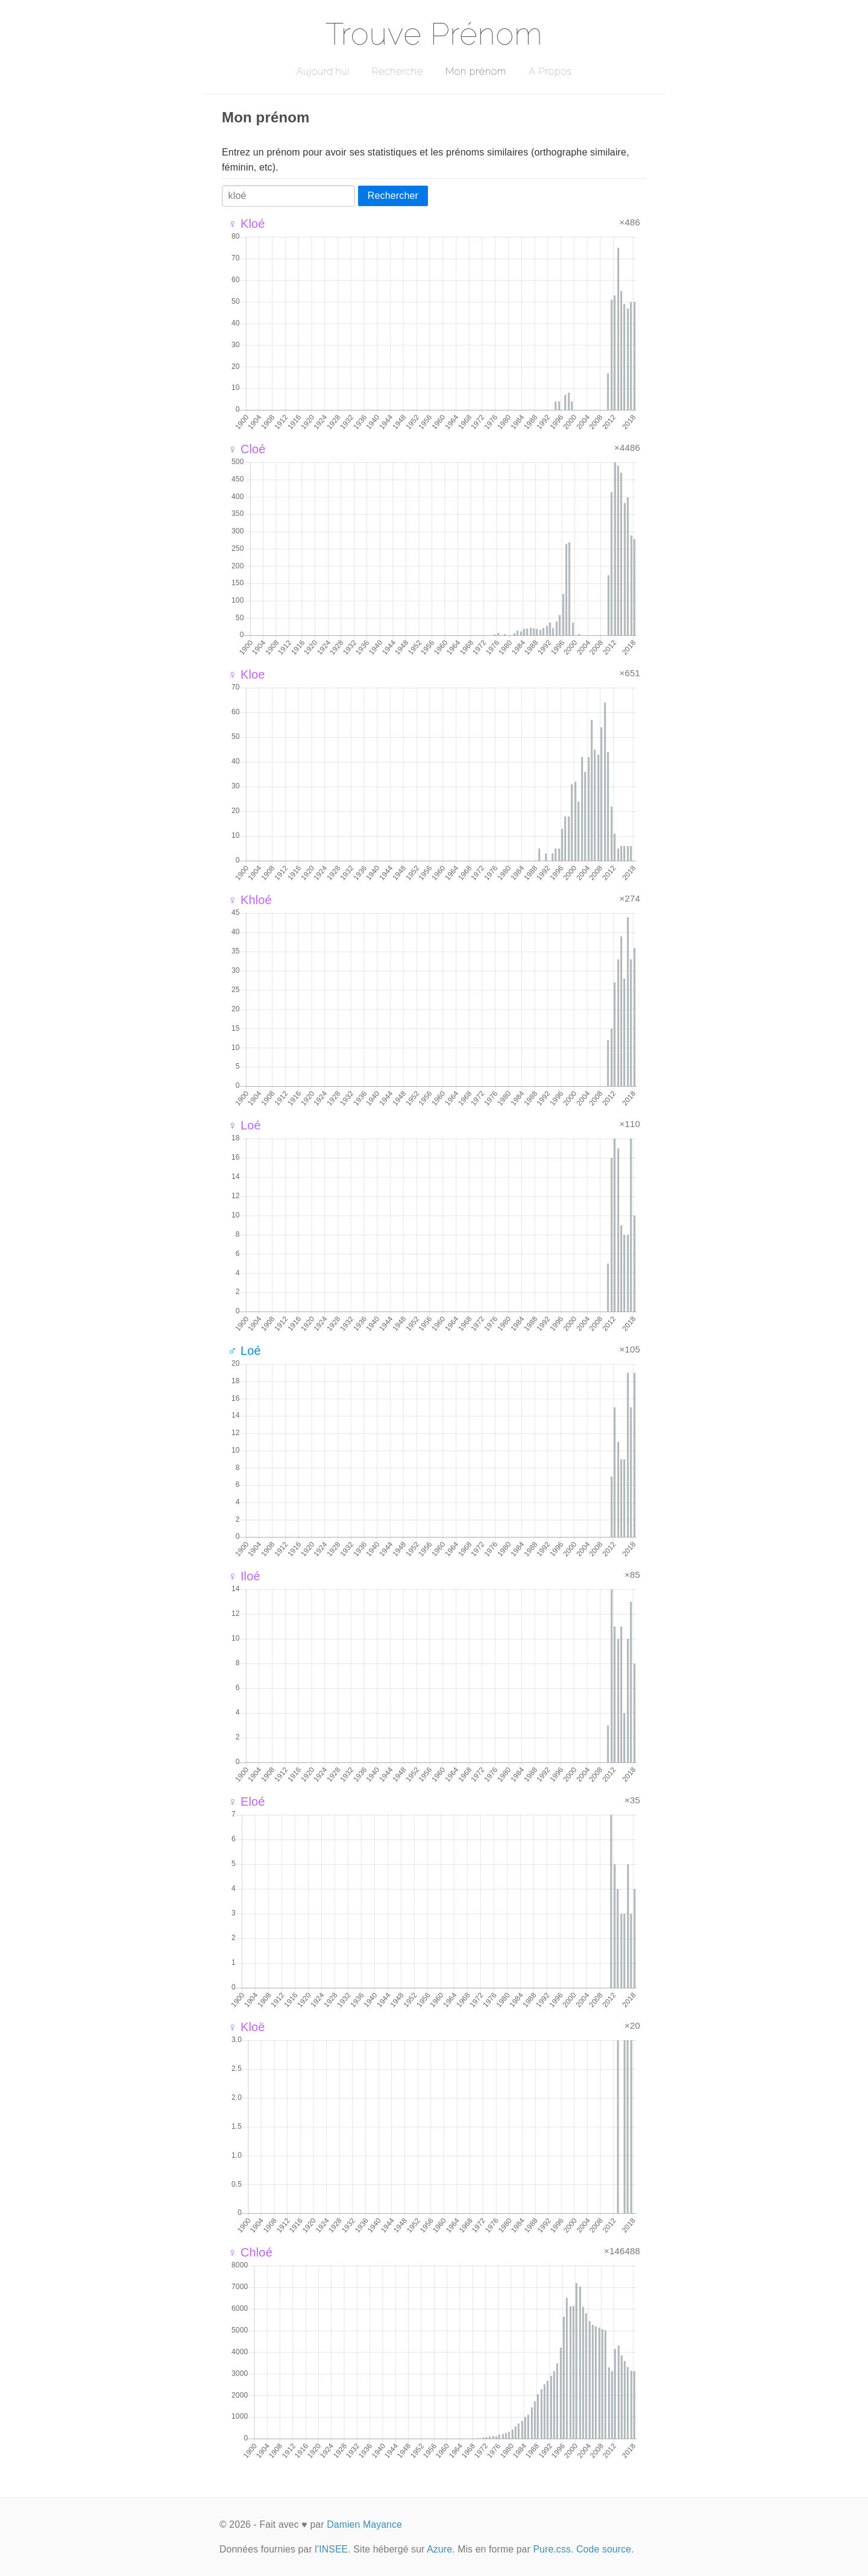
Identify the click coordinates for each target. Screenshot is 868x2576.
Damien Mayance (364, 2524)
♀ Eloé (246, 1801)
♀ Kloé (246, 223)
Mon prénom (475, 71)
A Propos (550, 71)
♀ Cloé (247, 449)
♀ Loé (244, 1125)
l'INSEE (331, 2549)
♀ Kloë (246, 2027)
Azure (439, 2549)
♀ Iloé (244, 1576)
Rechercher (393, 195)
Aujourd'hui (323, 71)
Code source (603, 2549)
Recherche (397, 71)
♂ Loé (244, 1350)
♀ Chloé (250, 2252)
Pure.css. (553, 2549)
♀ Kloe (246, 674)
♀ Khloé (250, 899)
